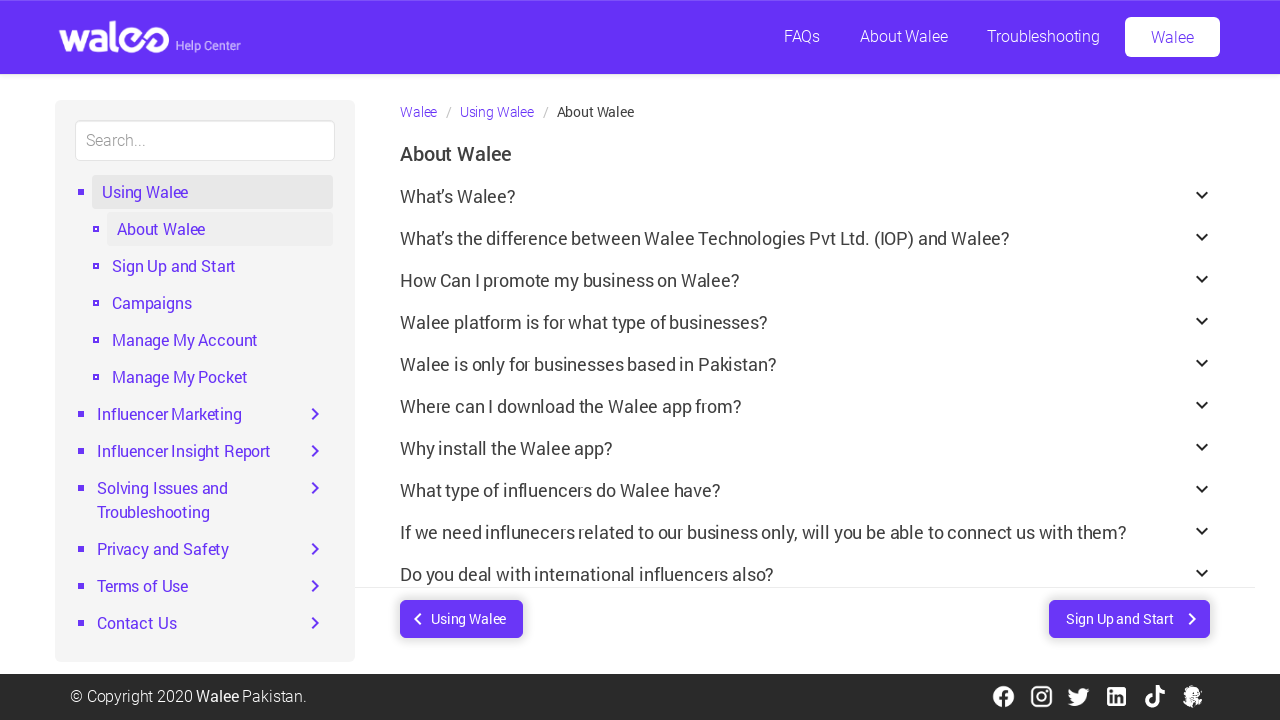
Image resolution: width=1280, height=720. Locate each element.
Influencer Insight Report (184, 450)
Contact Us (136, 622)
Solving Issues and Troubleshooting (162, 499)
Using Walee (145, 191)
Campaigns (152, 302)
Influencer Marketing (169, 413)
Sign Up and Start (174, 265)
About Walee (903, 36)
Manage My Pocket (179, 376)
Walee (1172, 37)
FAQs (802, 36)
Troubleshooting (1043, 36)
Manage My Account (185, 339)
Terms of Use (142, 585)
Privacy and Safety (163, 548)
